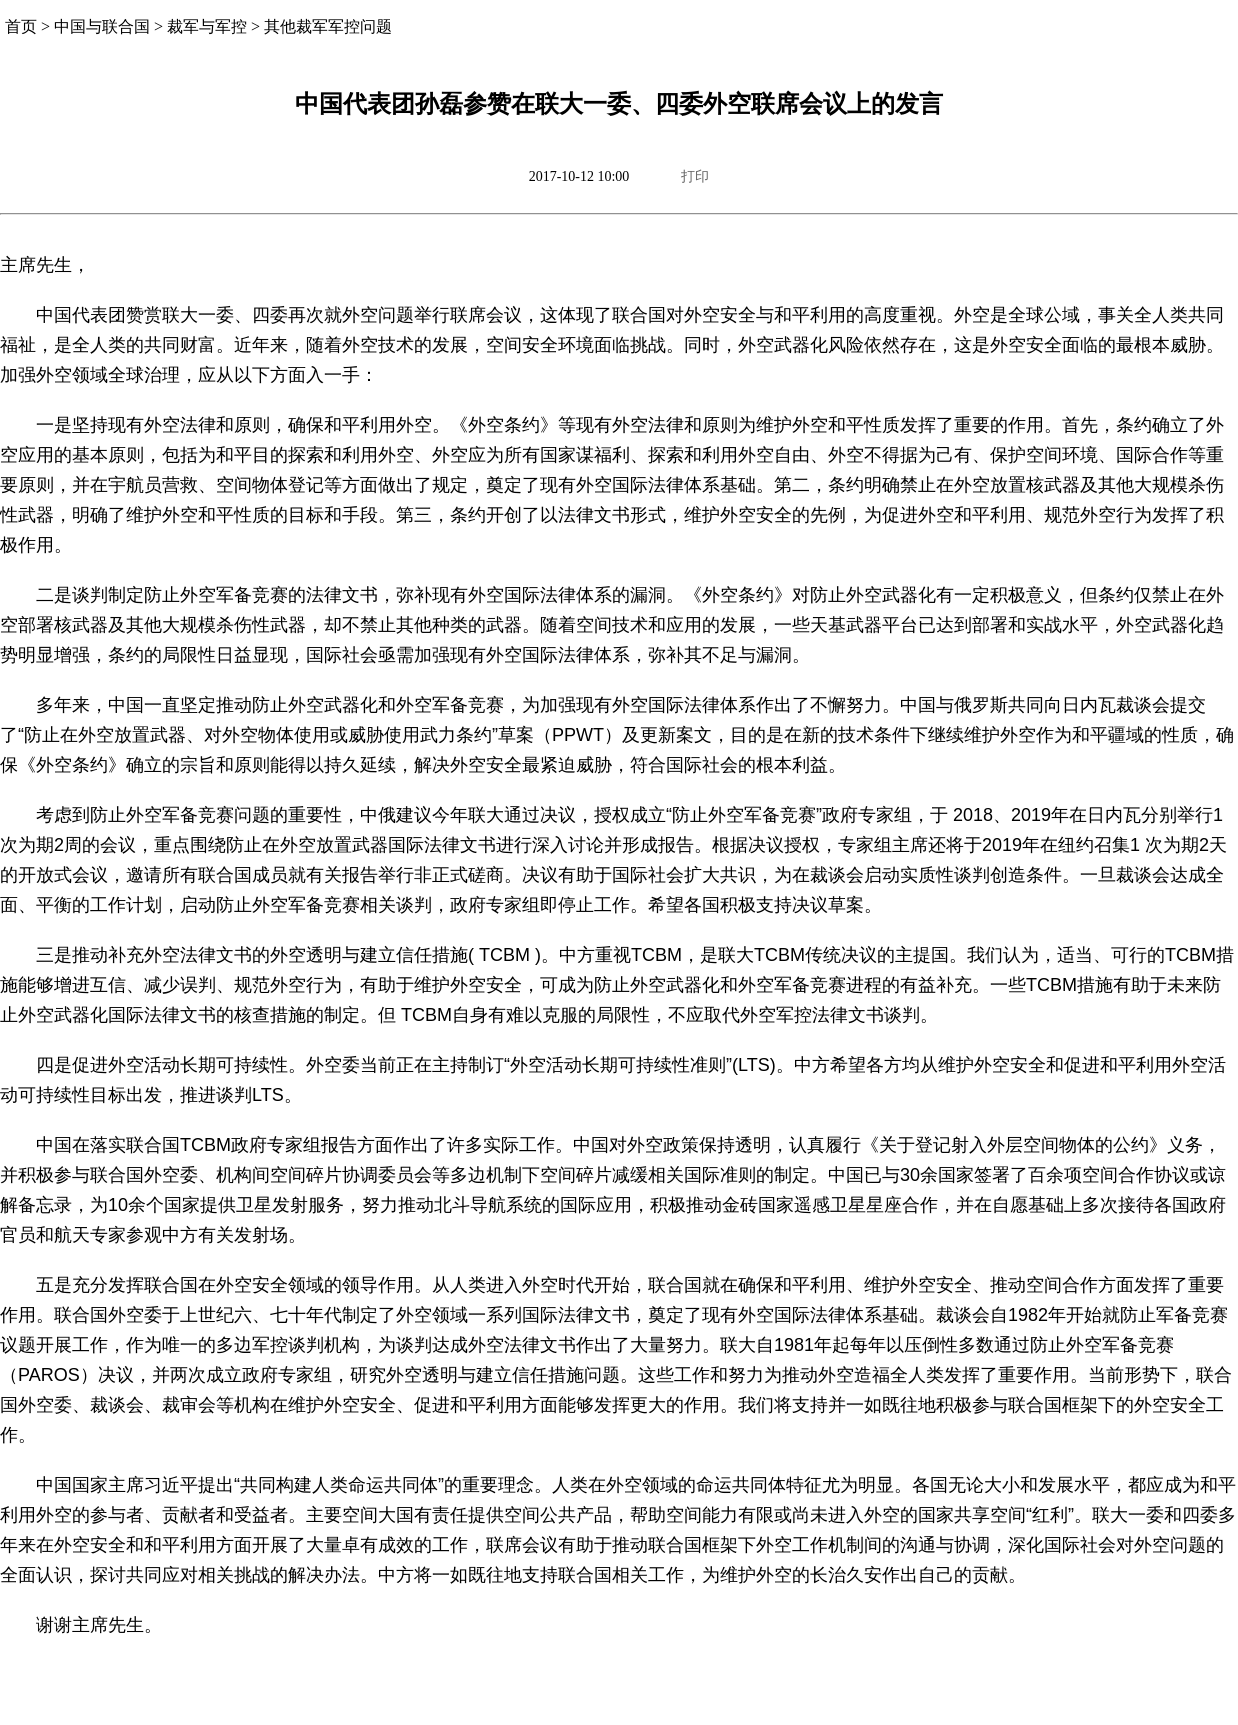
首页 (21, 26)
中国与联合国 (102, 26)
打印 (695, 176)
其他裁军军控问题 (328, 26)
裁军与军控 (207, 26)
